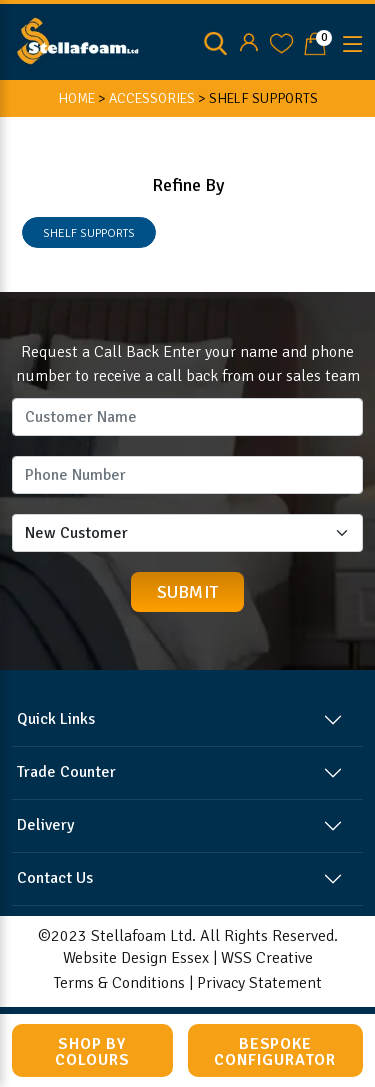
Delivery (45, 825)
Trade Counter (66, 772)
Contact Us (55, 878)
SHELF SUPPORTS (89, 233)
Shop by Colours (92, 1052)
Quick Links (56, 719)
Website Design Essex (136, 958)
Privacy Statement (259, 983)
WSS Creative (267, 958)
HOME (76, 98)
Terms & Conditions (119, 983)
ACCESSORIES (152, 98)
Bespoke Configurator (275, 1052)
